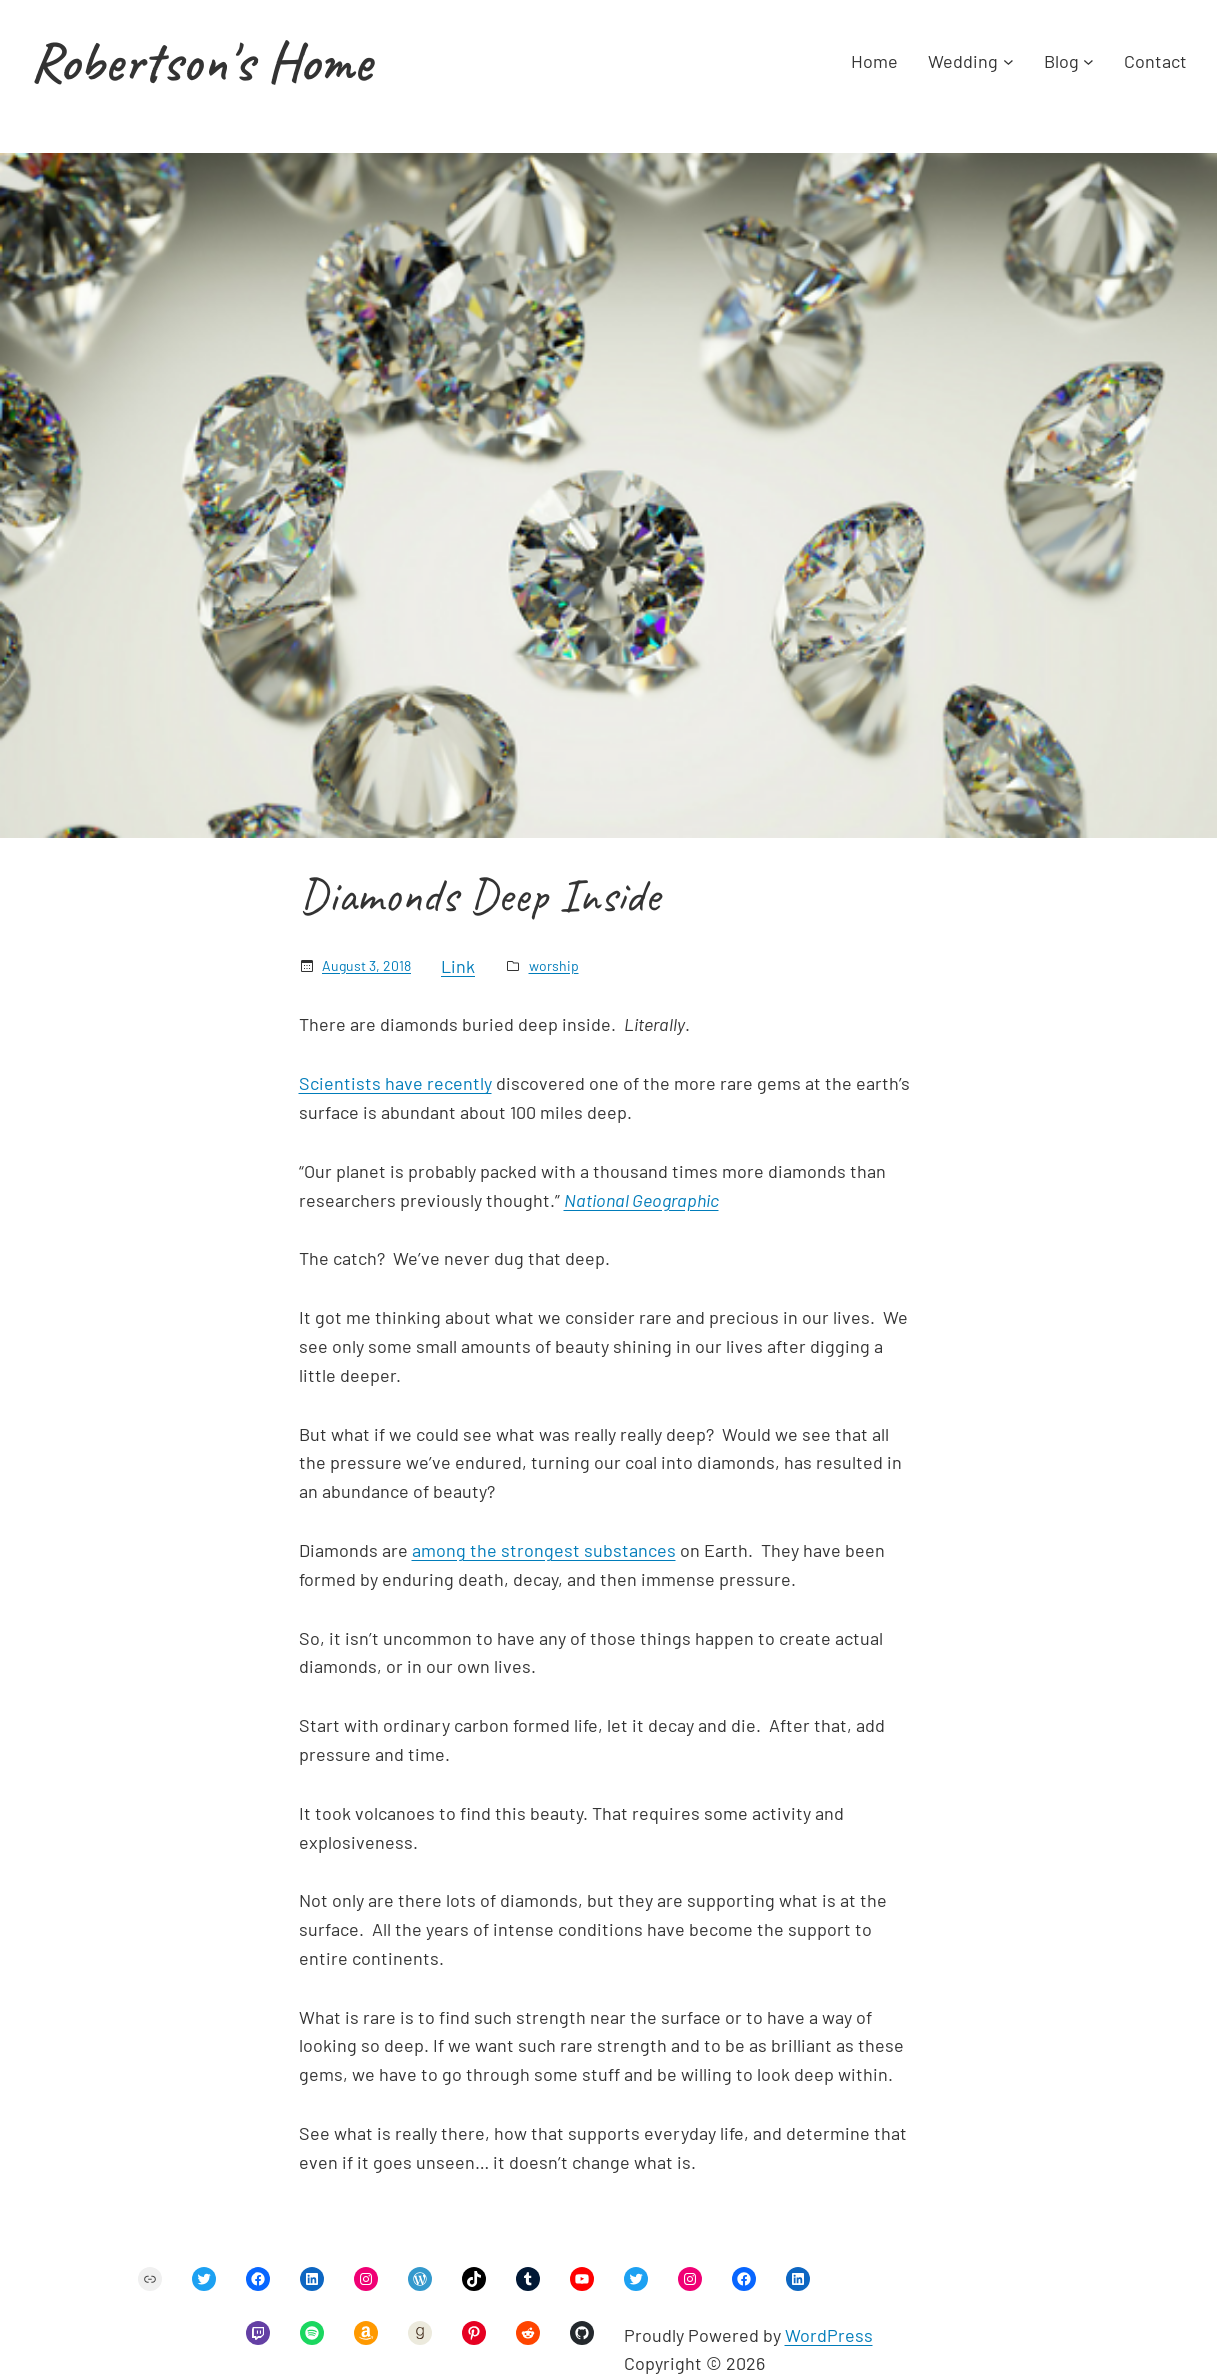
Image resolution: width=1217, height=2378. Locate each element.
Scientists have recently (395, 1083)
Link (458, 966)
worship (554, 965)
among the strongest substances (544, 1550)
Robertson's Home (201, 61)
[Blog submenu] (1088, 61)
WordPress (829, 2335)
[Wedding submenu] (1008, 61)
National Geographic (641, 1200)
